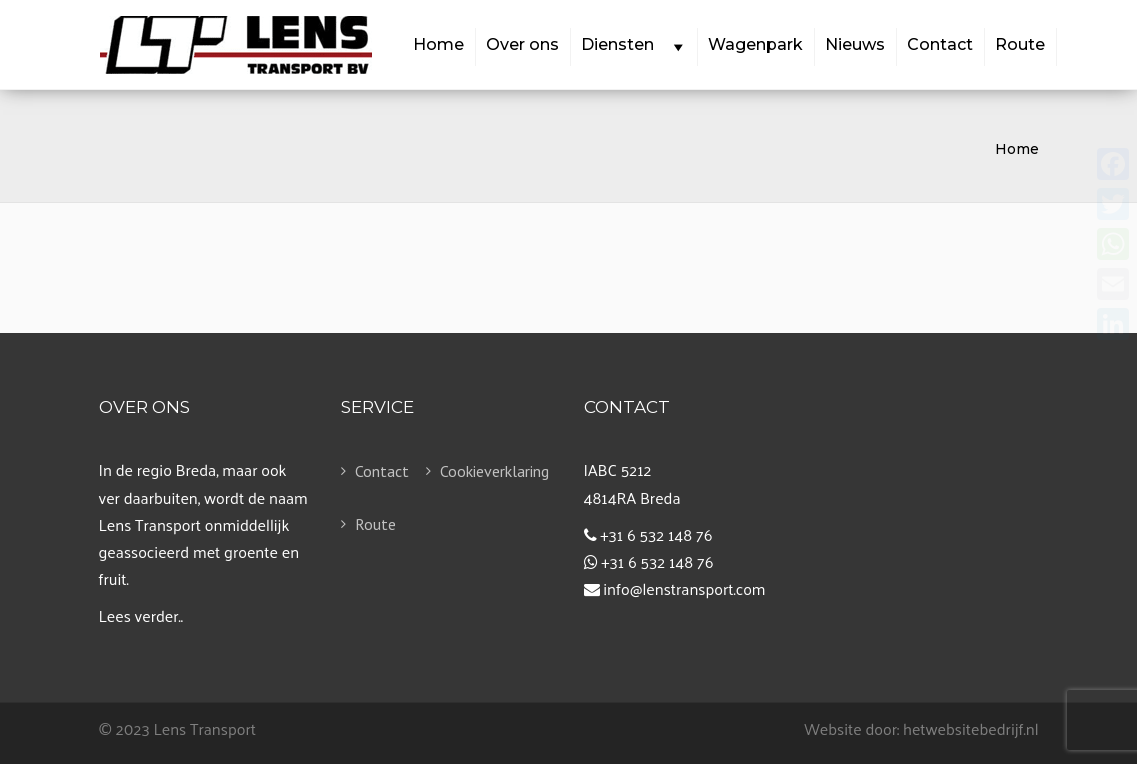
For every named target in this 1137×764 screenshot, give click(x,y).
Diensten (633, 45)
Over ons (522, 44)
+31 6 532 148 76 (656, 534)
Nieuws (855, 44)
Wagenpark (755, 44)
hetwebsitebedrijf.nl (971, 728)
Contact (940, 44)
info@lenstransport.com (684, 588)
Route (1020, 44)
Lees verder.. (141, 615)
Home (438, 44)
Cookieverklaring (475, 471)
